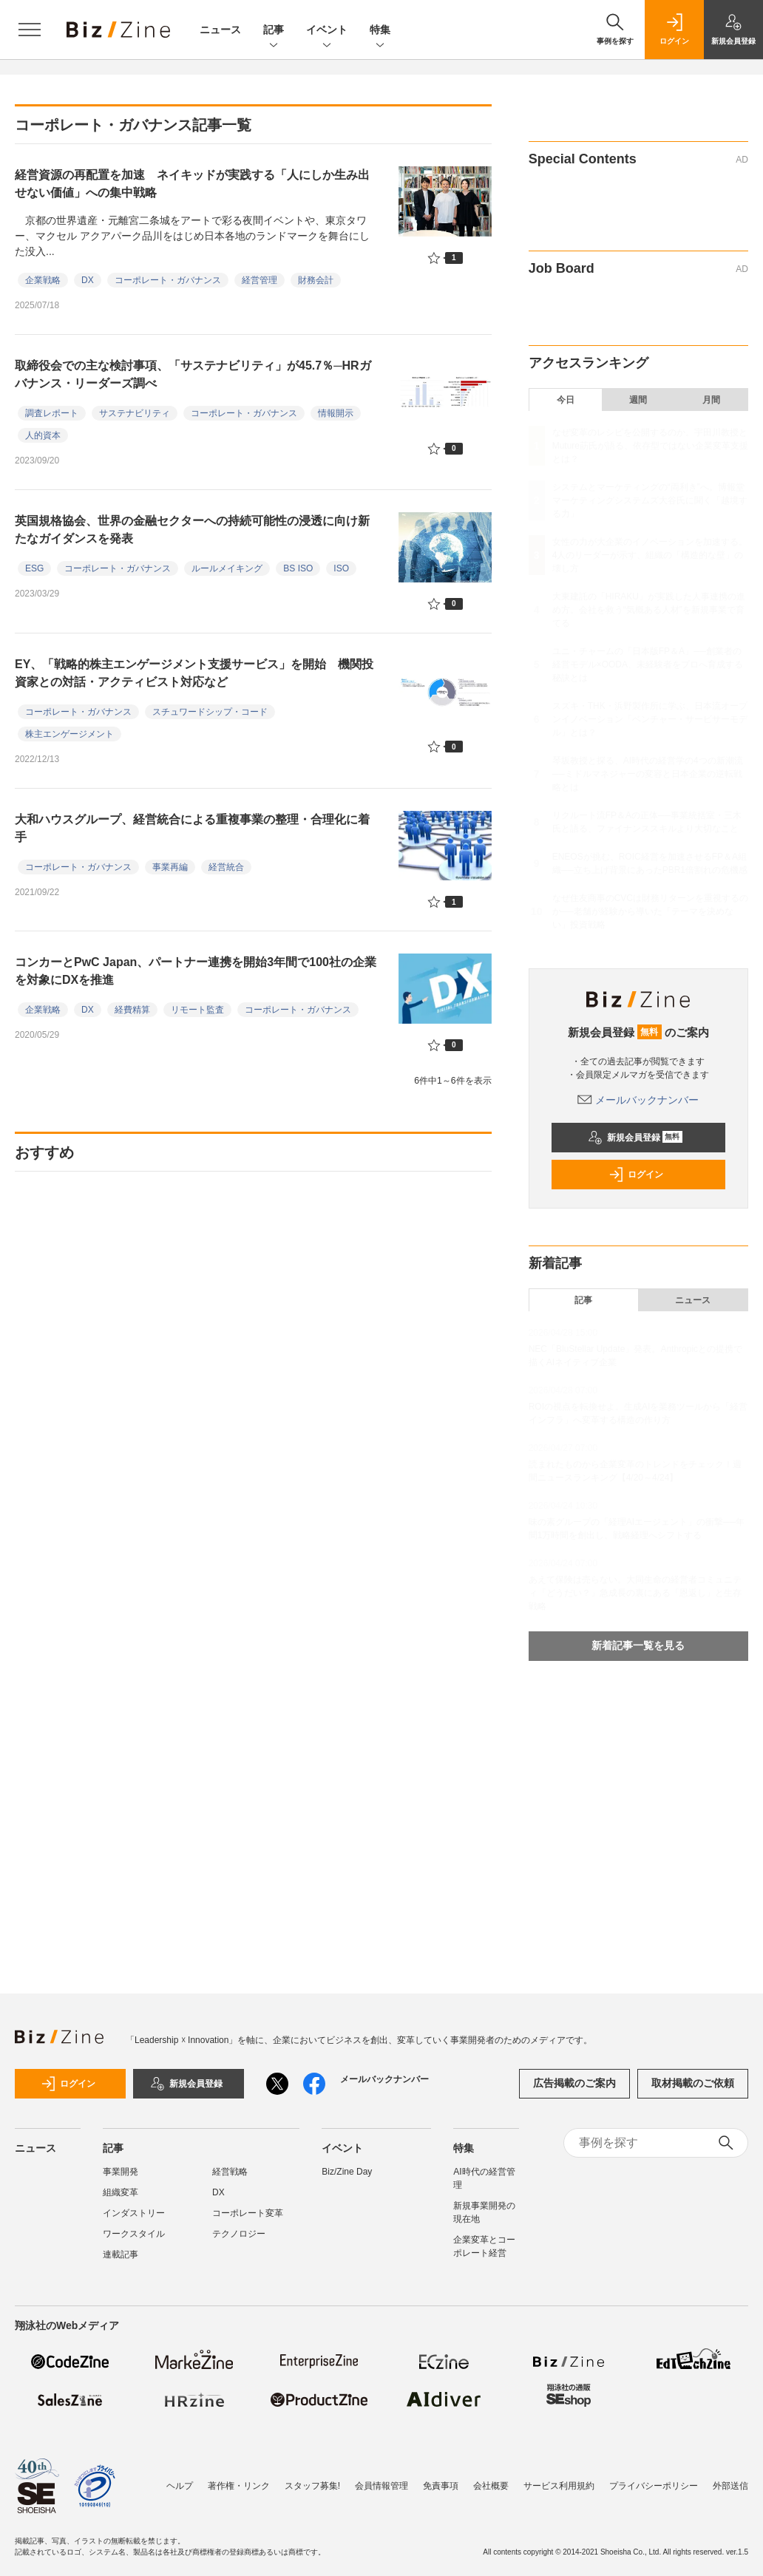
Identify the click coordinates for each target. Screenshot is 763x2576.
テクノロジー (238, 2234)
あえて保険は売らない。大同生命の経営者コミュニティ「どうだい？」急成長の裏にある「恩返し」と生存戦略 (635, 1592)
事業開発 (120, 2172)
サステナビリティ (134, 413)
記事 (273, 31)
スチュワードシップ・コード (210, 712)
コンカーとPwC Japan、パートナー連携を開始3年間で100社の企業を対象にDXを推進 (195, 971)
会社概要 (491, 2486)
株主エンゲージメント (69, 734)
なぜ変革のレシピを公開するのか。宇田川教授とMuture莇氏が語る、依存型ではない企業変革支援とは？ (650, 445)
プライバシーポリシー (653, 2486)
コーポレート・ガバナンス (168, 280)
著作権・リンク (239, 2486)
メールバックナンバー (638, 1100)
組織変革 (120, 2192)
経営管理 (259, 280)
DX (87, 280)
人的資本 (43, 435)
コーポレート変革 (247, 2213)
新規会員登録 (635, 1137)
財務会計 (315, 280)
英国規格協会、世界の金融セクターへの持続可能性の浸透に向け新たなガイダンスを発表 (192, 529)
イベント (326, 31)
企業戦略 (43, 280)
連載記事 (120, 2254)
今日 (565, 400)
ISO (341, 568)
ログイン (635, 1174)
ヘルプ (179, 2486)
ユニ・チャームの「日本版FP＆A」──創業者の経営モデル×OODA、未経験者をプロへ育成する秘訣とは (647, 664)
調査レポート (51, 413)
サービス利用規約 (558, 2486)
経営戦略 (230, 2172)
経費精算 (132, 1010)
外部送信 (730, 2486)
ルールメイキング (226, 568)
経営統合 (226, 867)
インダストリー (134, 2213)
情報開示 (335, 413)
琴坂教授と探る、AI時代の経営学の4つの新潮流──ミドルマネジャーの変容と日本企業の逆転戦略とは (647, 773)
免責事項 (440, 2486)
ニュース (220, 29)
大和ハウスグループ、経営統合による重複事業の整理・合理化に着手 (192, 828)
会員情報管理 (381, 2486)
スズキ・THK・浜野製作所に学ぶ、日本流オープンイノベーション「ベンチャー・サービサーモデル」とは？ (649, 719)
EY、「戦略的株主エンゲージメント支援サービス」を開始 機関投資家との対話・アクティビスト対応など (194, 673)
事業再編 (170, 867)
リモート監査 (197, 1010)
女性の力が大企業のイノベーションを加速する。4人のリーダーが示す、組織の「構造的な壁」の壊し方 (649, 555)
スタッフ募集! (312, 2486)
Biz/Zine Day (347, 2172)
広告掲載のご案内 (574, 2083)
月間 (711, 400)
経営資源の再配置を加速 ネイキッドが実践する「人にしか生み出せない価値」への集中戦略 (192, 184)
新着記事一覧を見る (638, 1645)
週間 (638, 400)
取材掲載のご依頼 (692, 2083)
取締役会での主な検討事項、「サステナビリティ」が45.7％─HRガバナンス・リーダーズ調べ (193, 374)
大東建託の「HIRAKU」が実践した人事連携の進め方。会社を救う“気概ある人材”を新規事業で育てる (648, 609)
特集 (380, 31)
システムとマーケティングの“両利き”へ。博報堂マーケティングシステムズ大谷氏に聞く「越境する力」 (649, 500)
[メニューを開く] (29, 29)
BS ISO (298, 568)
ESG (34, 568)
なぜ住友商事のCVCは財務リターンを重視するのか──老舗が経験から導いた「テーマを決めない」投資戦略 (650, 911)
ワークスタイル (134, 2234)
